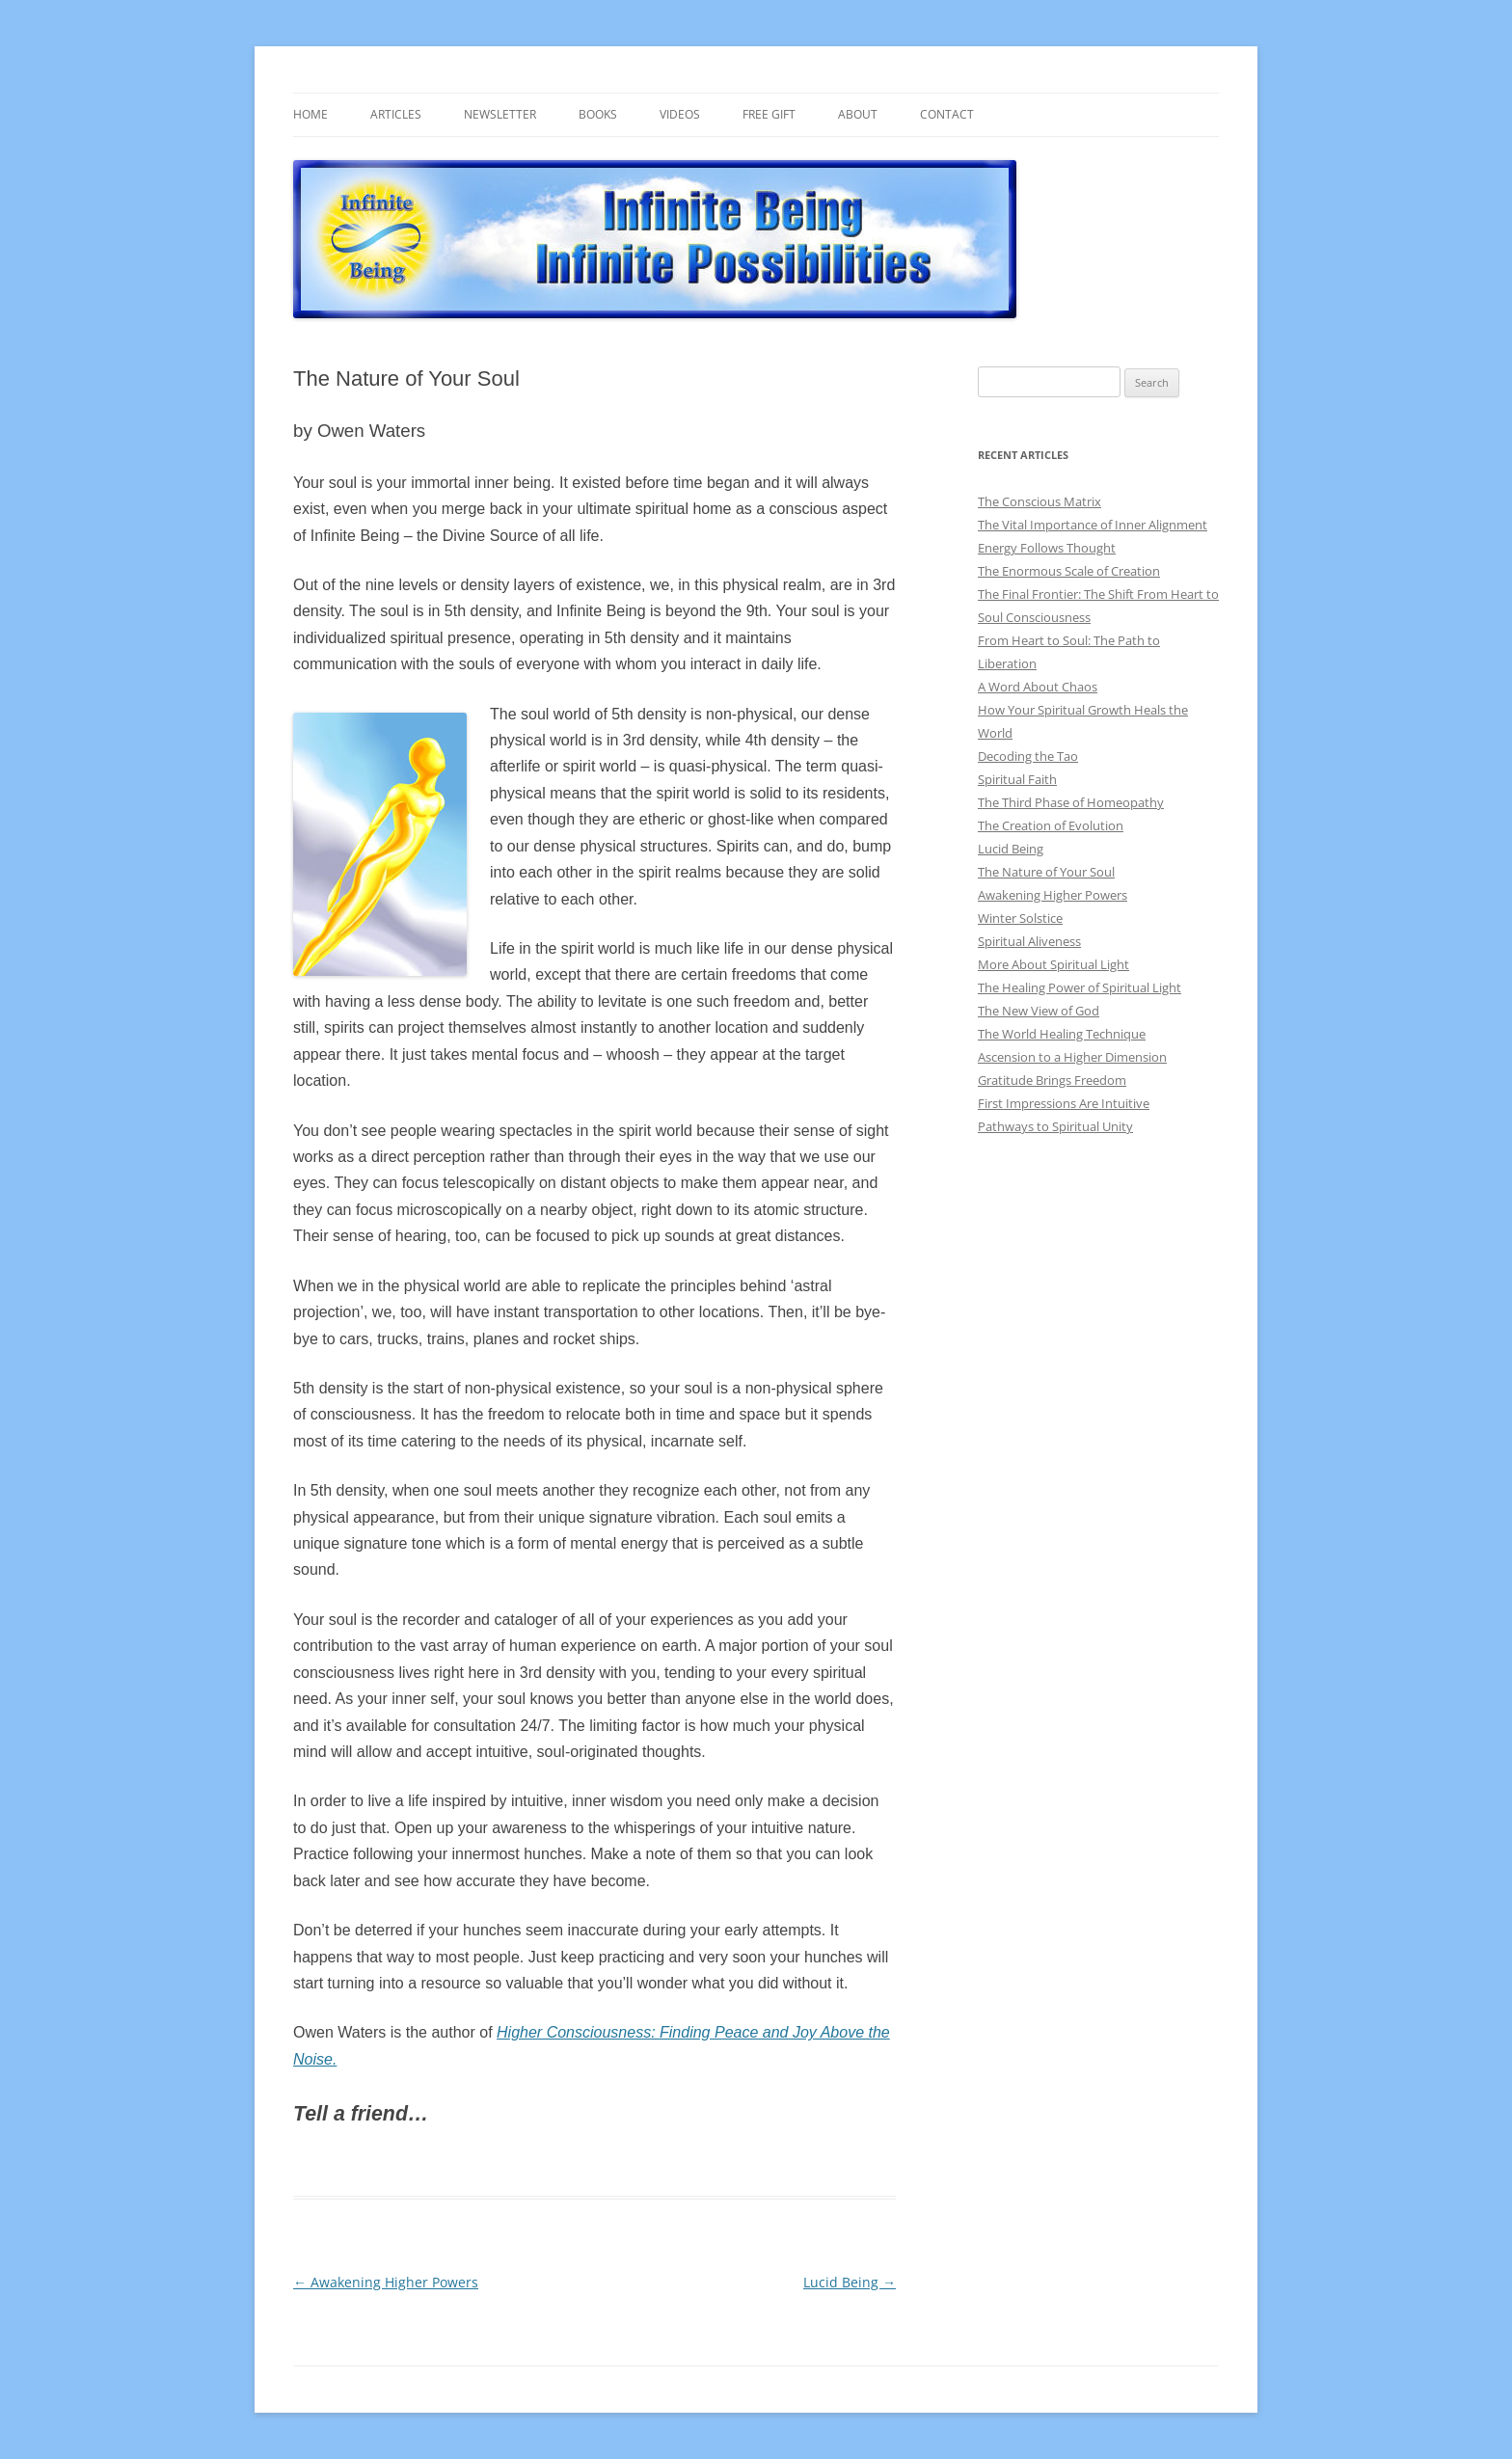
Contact (947, 114)
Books (598, 114)
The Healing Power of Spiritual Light (1079, 987)
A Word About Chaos (1037, 686)
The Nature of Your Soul (1046, 871)
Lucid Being (849, 2282)
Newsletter (500, 114)
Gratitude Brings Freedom (1052, 1080)
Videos (680, 114)
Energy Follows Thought (1047, 547)
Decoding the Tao (1028, 756)
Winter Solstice (1020, 918)
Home (310, 114)
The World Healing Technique (1062, 1033)
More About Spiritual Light (1053, 964)
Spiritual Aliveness (1029, 941)
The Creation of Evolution (1050, 825)
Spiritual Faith (1017, 779)
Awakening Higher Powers (385, 2282)
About (858, 114)
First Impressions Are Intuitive (1063, 1103)
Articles (395, 114)
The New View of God (1038, 1010)
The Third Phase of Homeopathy (1071, 802)
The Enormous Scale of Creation (1069, 571)
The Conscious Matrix (1039, 501)
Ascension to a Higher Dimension (1072, 1057)
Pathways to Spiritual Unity (1055, 1126)
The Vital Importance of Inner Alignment (1092, 524)
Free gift (769, 114)
